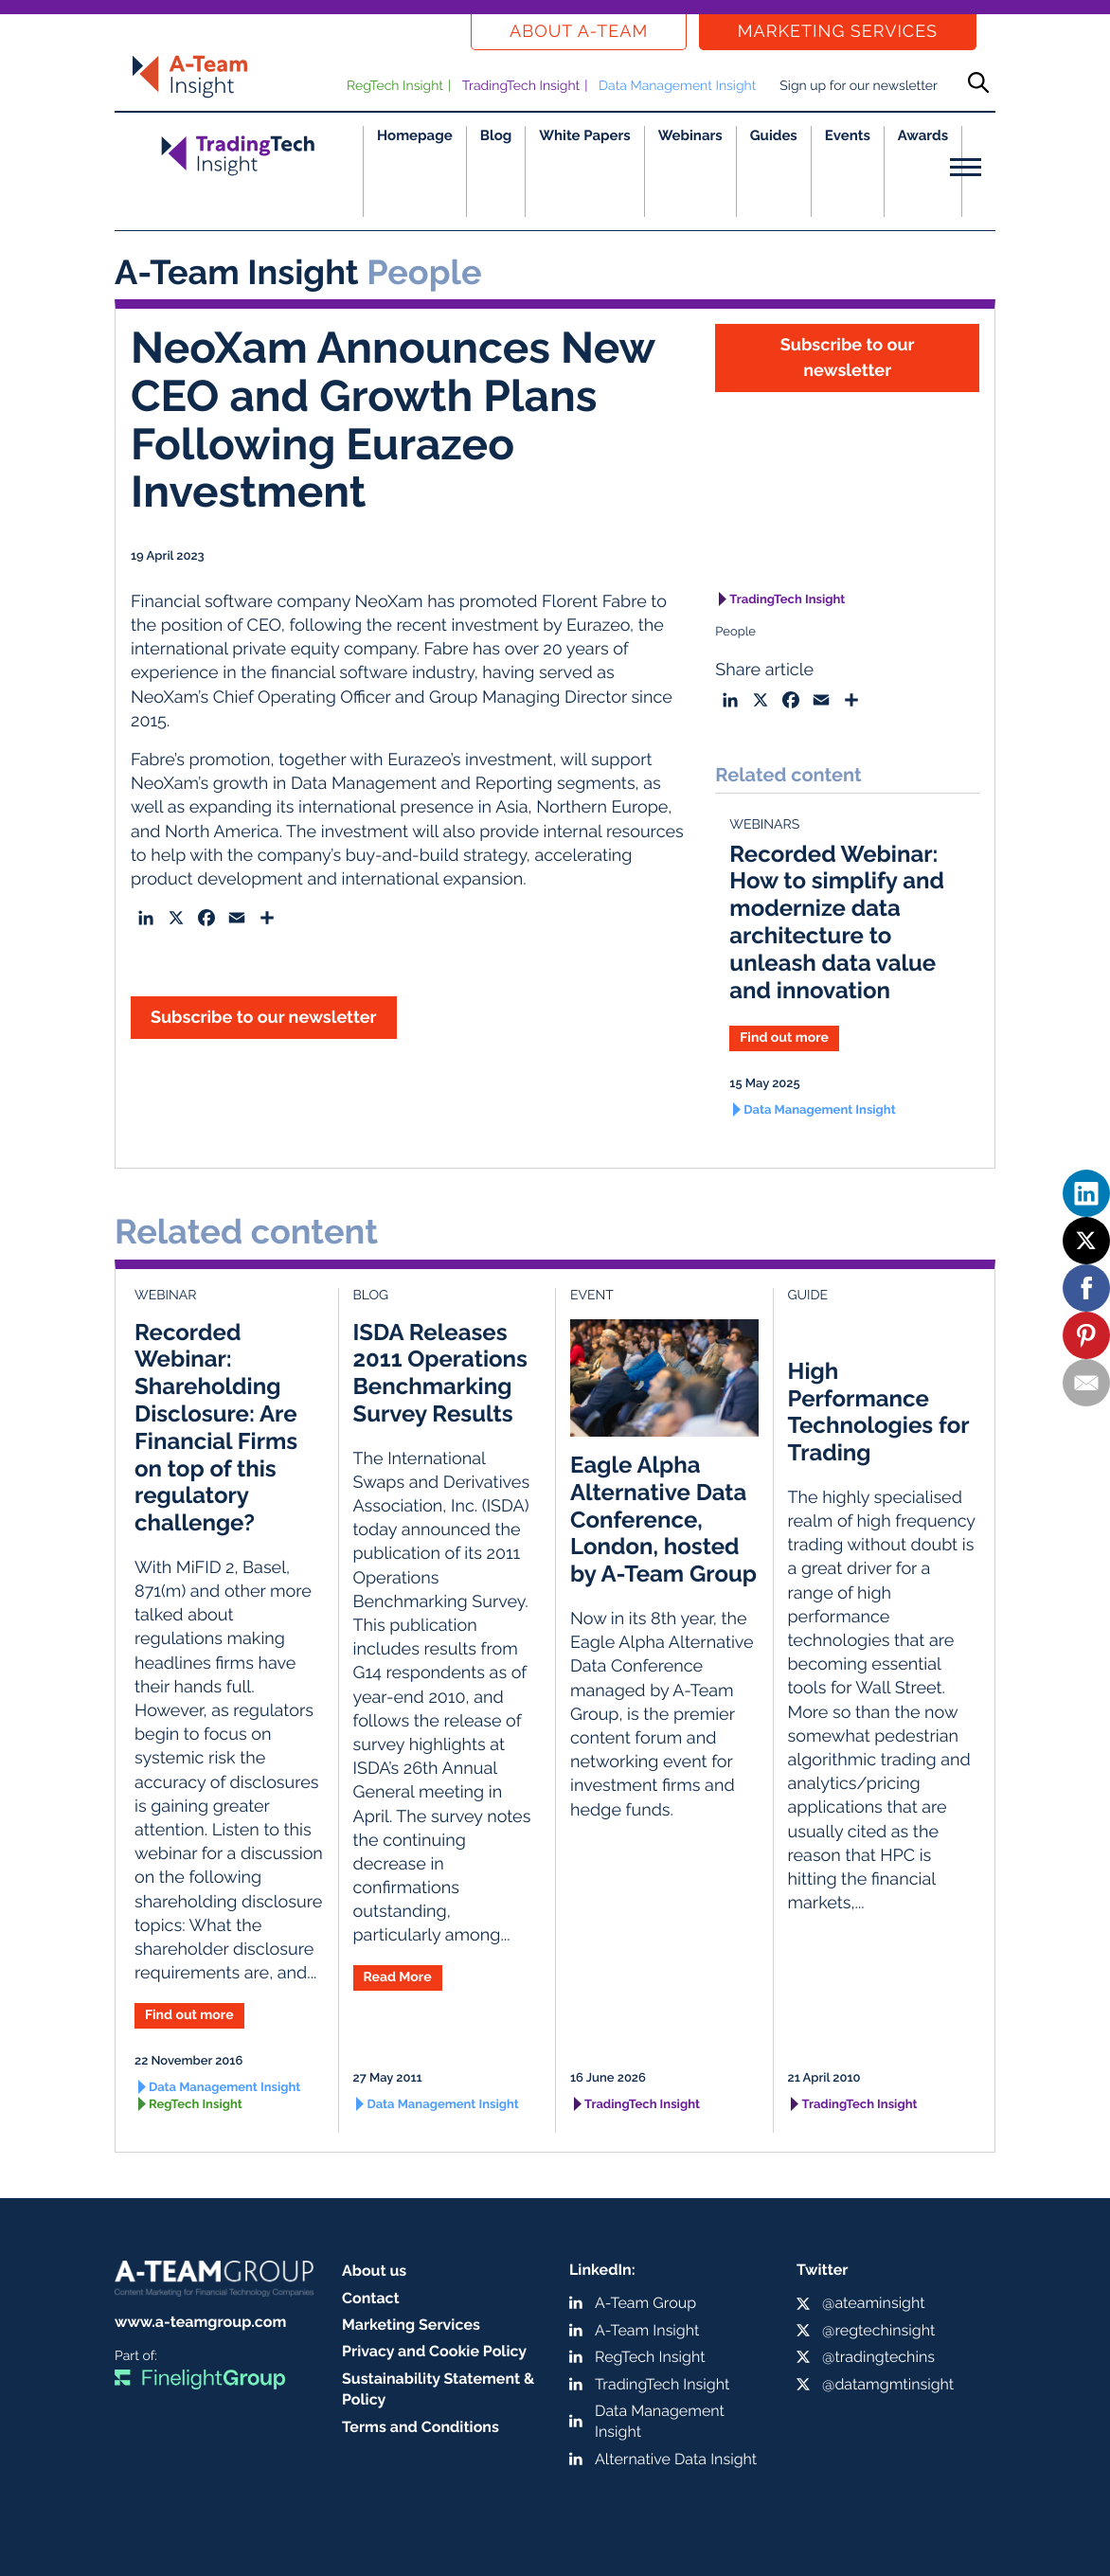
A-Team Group (645, 2303)
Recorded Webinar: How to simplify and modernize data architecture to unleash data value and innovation (836, 922)
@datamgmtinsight (888, 2384)
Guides (773, 135)
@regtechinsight (878, 2330)
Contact (371, 2298)
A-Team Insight (647, 2330)
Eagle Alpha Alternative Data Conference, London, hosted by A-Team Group (663, 1519)
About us (374, 2271)
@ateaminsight (873, 2303)
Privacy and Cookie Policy (434, 2351)
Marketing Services (838, 32)
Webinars (690, 135)
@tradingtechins (878, 2357)
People (735, 632)
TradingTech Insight (521, 86)
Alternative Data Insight (676, 2459)
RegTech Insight (395, 86)
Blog (496, 135)
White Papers (585, 135)
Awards (923, 135)
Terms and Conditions (420, 2427)
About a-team (579, 32)
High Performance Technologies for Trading (878, 1411)
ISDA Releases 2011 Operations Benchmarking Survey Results (440, 1372)
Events (847, 135)
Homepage (415, 135)
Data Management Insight (677, 86)
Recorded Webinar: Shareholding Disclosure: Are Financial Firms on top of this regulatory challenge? (215, 1427)
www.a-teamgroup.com (200, 2322)
